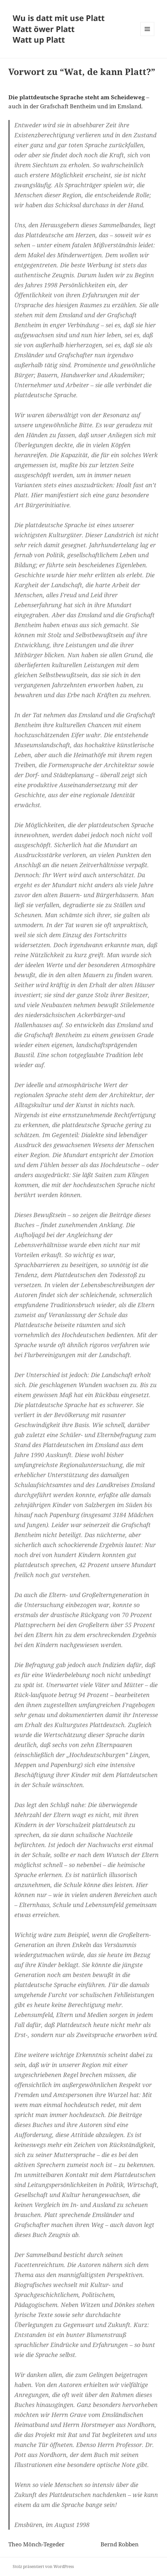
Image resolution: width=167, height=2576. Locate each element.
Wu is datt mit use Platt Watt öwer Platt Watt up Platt (59, 29)
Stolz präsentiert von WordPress (43, 2566)
